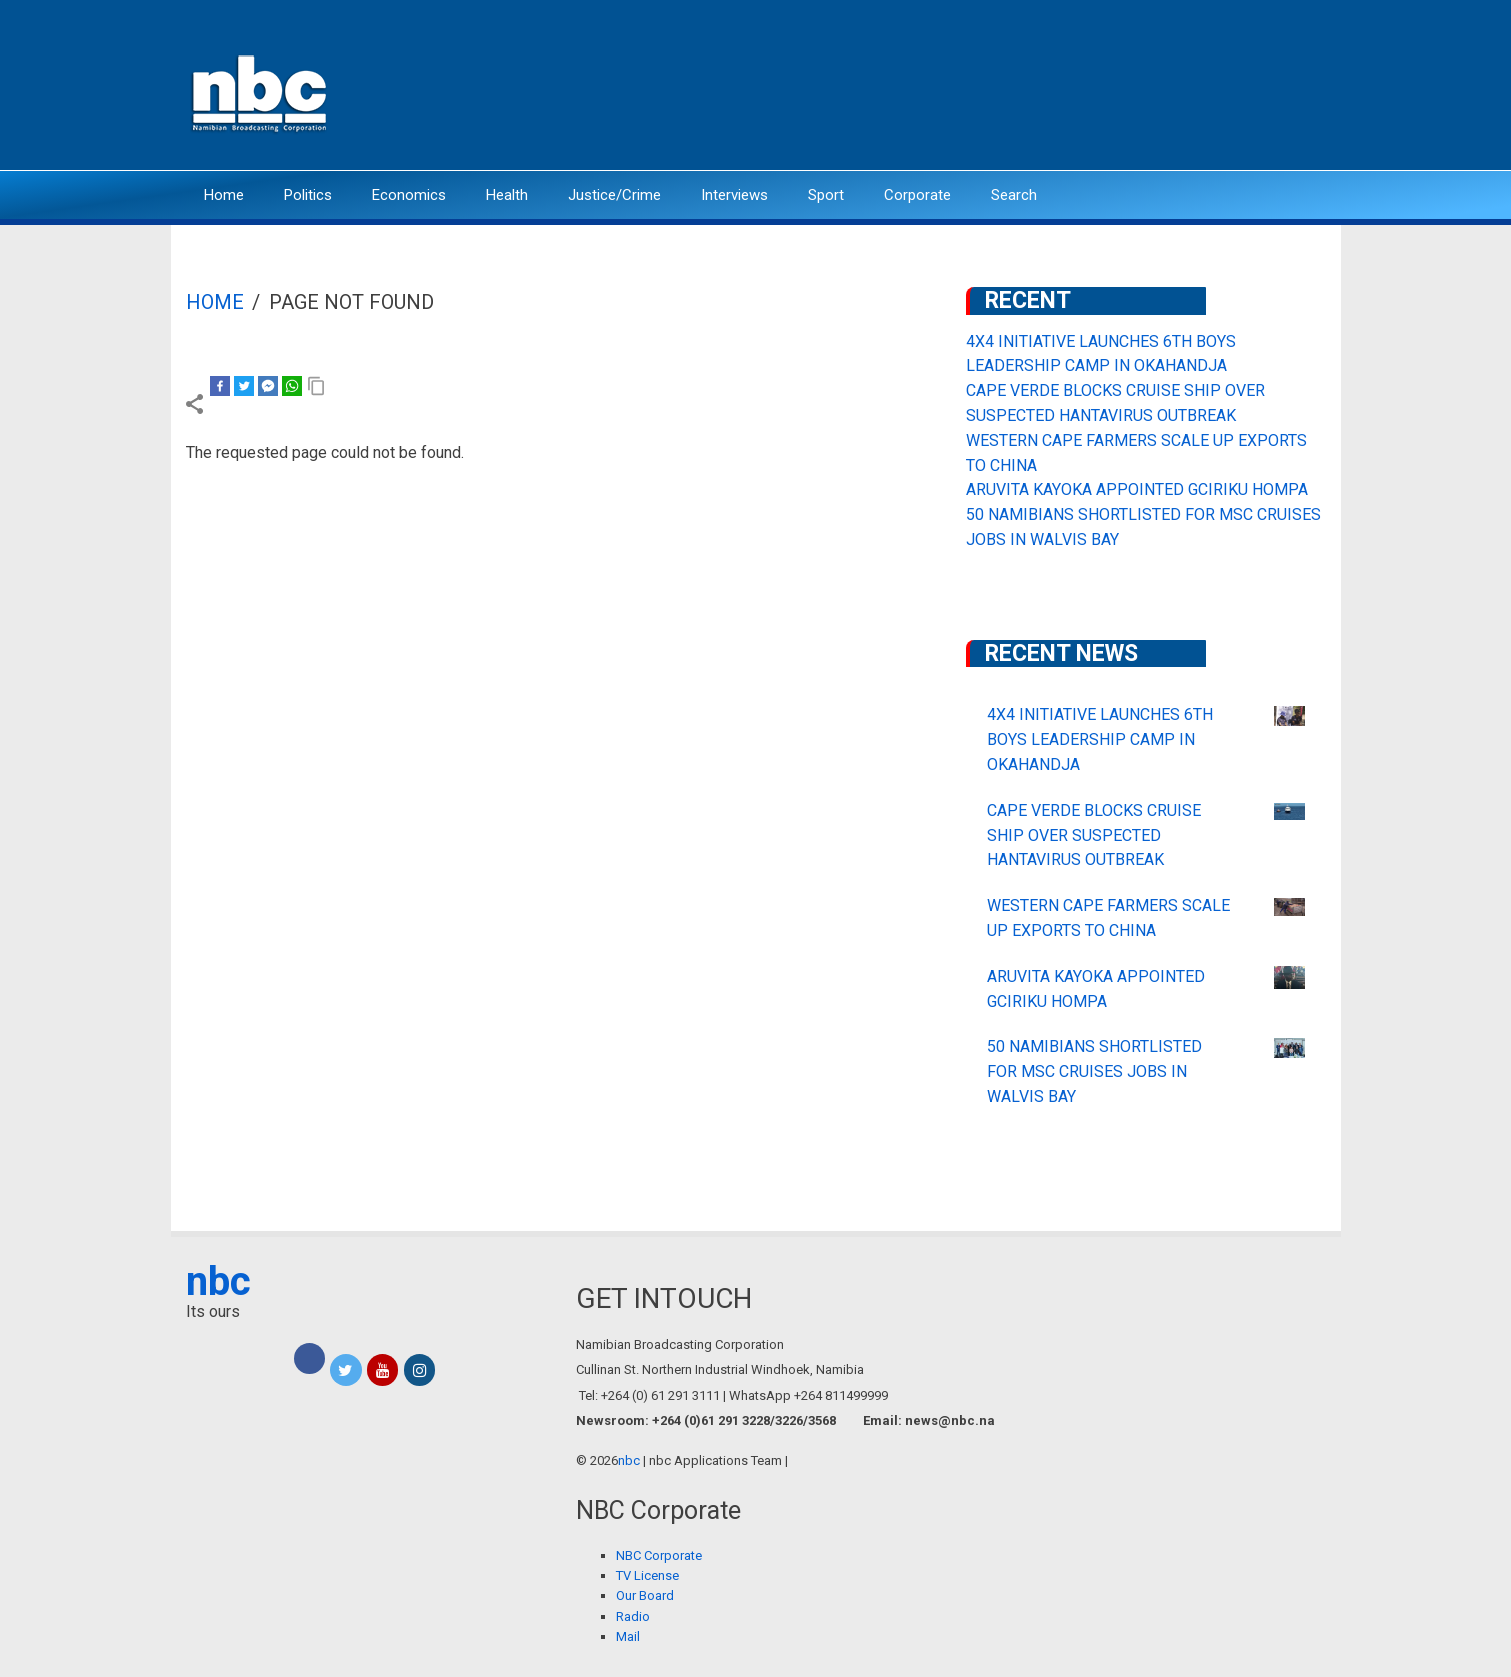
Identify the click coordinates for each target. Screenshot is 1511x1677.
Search (1014, 195)
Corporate (917, 195)
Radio (633, 1616)
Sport (826, 195)
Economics (409, 195)
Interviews (734, 195)
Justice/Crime (614, 195)
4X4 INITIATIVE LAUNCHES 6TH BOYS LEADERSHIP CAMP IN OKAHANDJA (1100, 739)
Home (224, 195)
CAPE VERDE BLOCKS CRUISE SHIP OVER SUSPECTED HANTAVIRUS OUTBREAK (1094, 835)
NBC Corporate (659, 1555)
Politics (308, 195)
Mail (628, 1636)
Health (507, 195)
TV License (647, 1575)
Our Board (645, 1595)
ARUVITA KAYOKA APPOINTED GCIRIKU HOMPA (1137, 489)
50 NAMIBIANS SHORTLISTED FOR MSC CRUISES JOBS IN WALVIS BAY (1094, 1071)
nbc (218, 1281)
